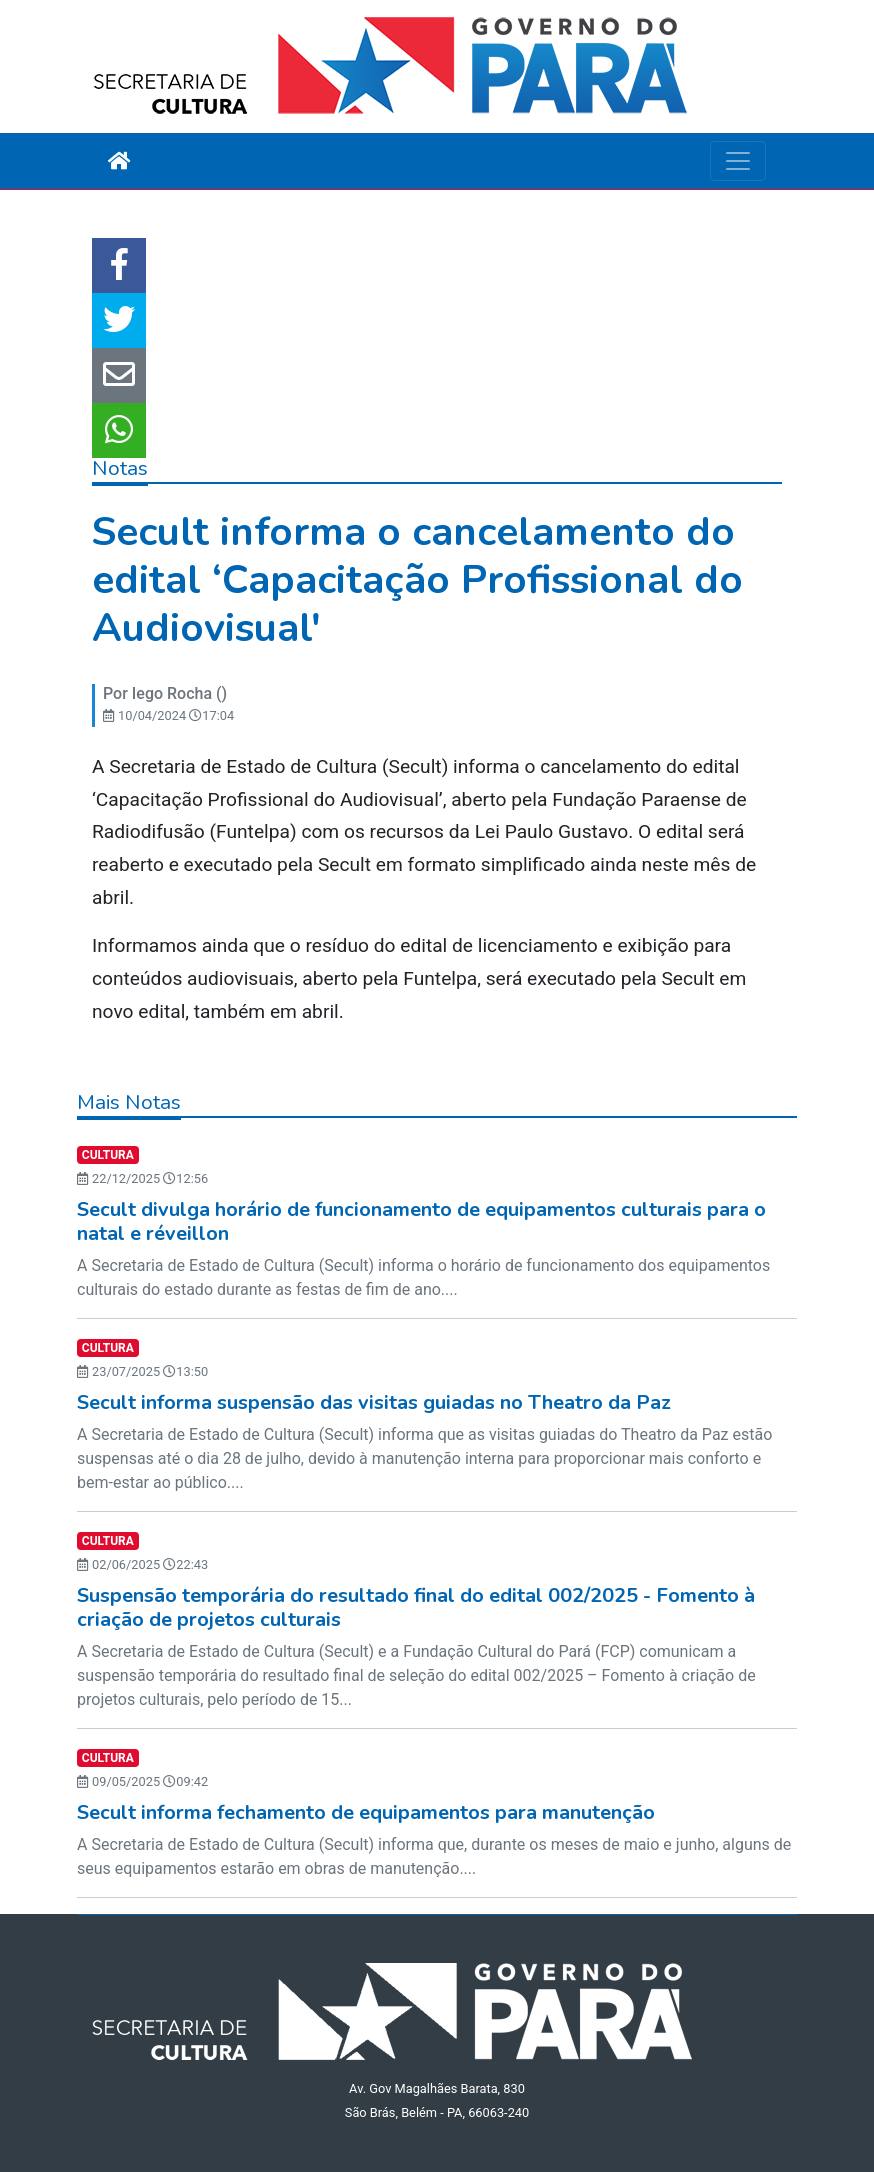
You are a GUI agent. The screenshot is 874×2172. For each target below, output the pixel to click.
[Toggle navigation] (738, 161)
